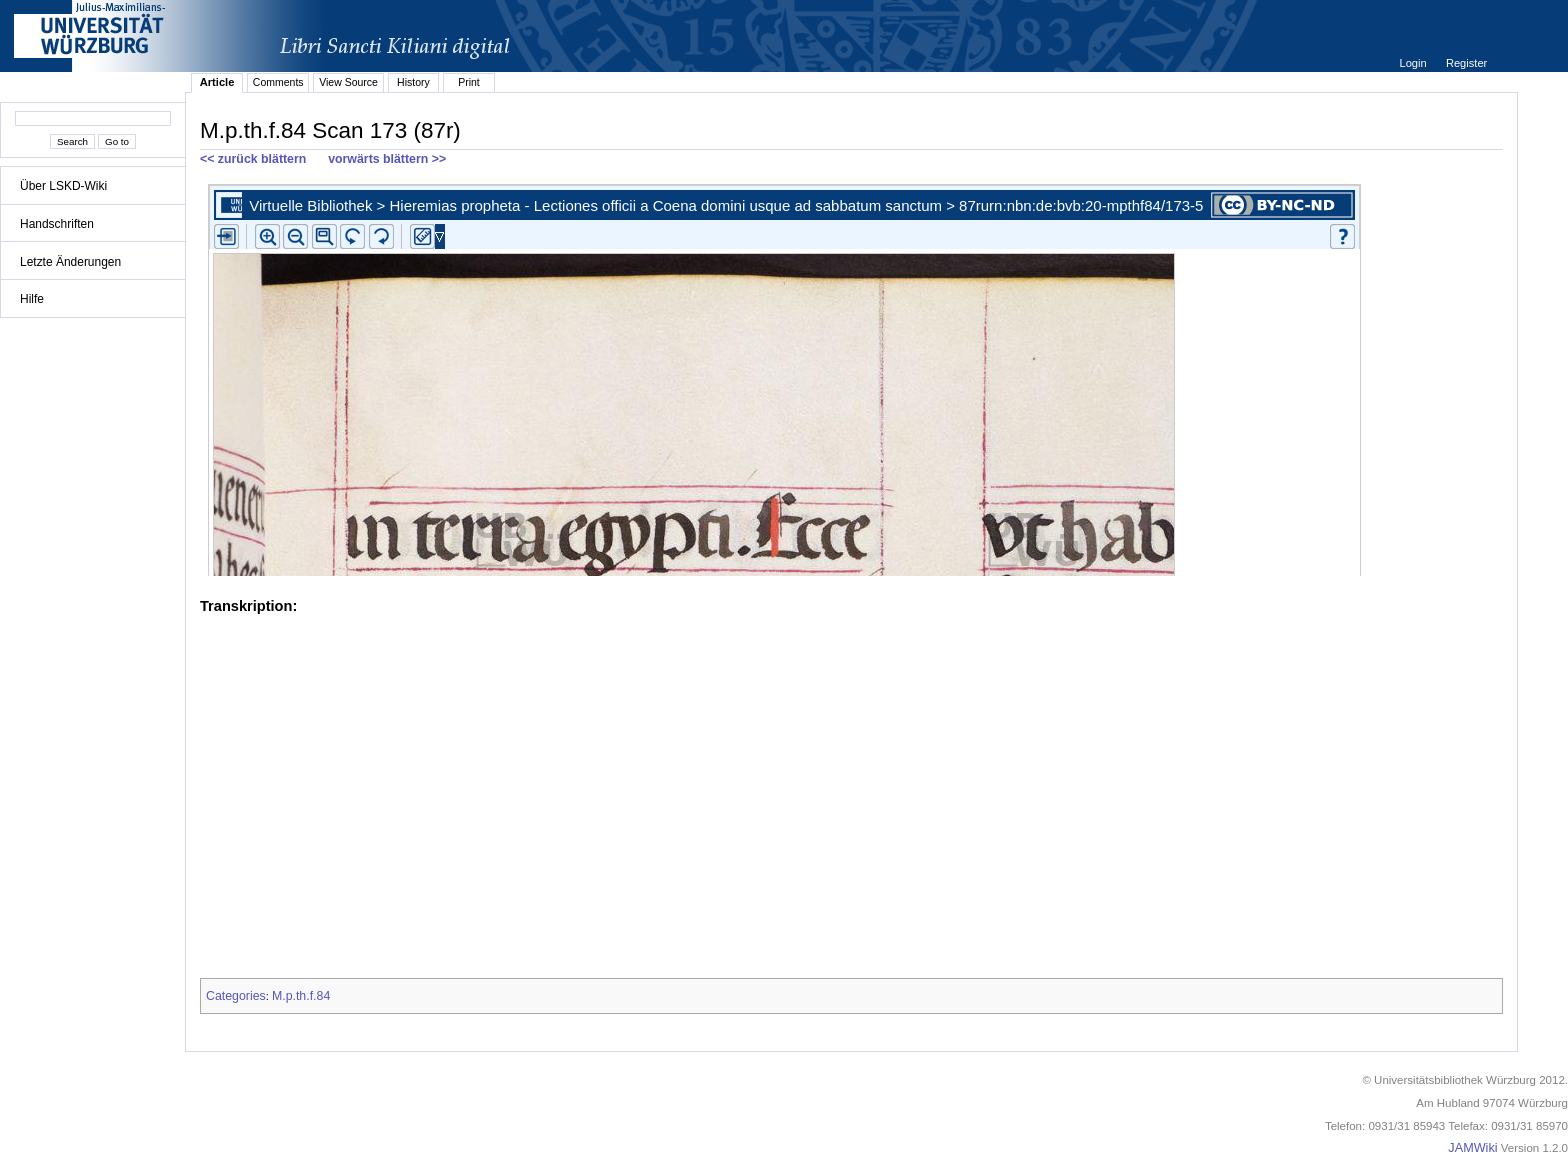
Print (469, 82)
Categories (236, 996)
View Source (348, 82)
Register (1466, 63)
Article (217, 82)
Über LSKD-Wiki (63, 186)
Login (1414, 63)
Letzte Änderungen (70, 262)
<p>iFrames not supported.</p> (851, 376)
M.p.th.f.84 (301, 996)
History (413, 82)
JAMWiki (1472, 1148)
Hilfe (32, 299)
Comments (278, 82)
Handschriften (57, 224)
